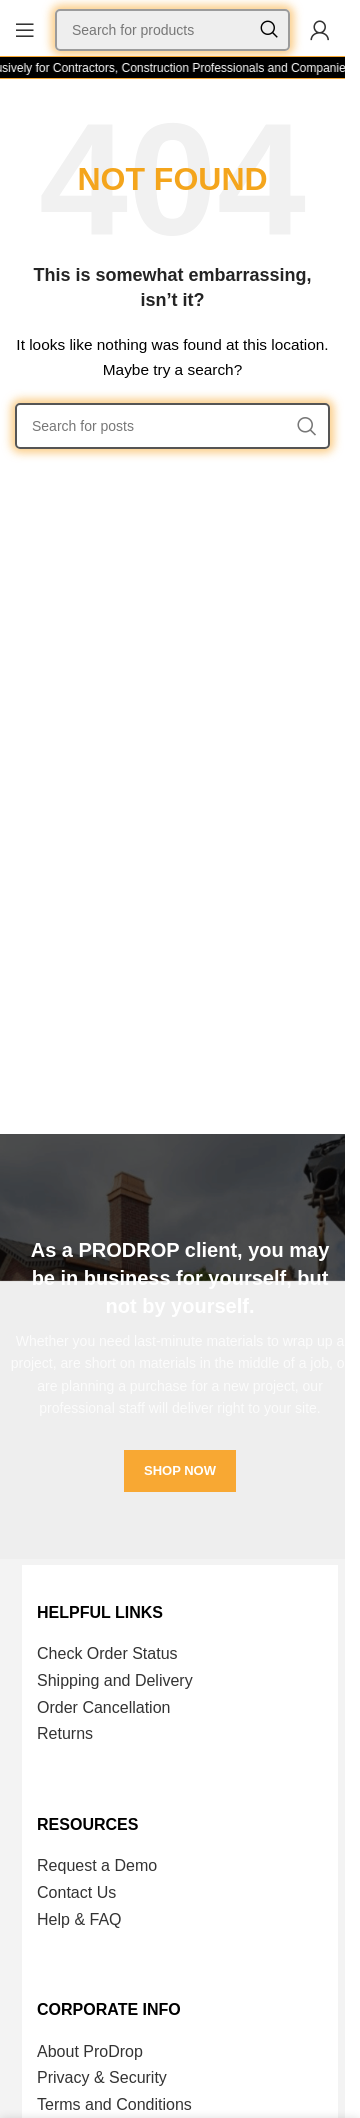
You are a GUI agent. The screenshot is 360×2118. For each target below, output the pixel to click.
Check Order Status (107, 1653)
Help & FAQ (79, 1919)
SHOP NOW (180, 1470)
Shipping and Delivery (115, 1680)
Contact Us (76, 1892)
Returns (65, 1733)
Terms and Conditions (114, 2104)
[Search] (172, 30)
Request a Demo (97, 1865)
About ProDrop (90, 2051)
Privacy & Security (102, 2077)
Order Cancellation (103, 1707)
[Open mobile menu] (25, 30)
